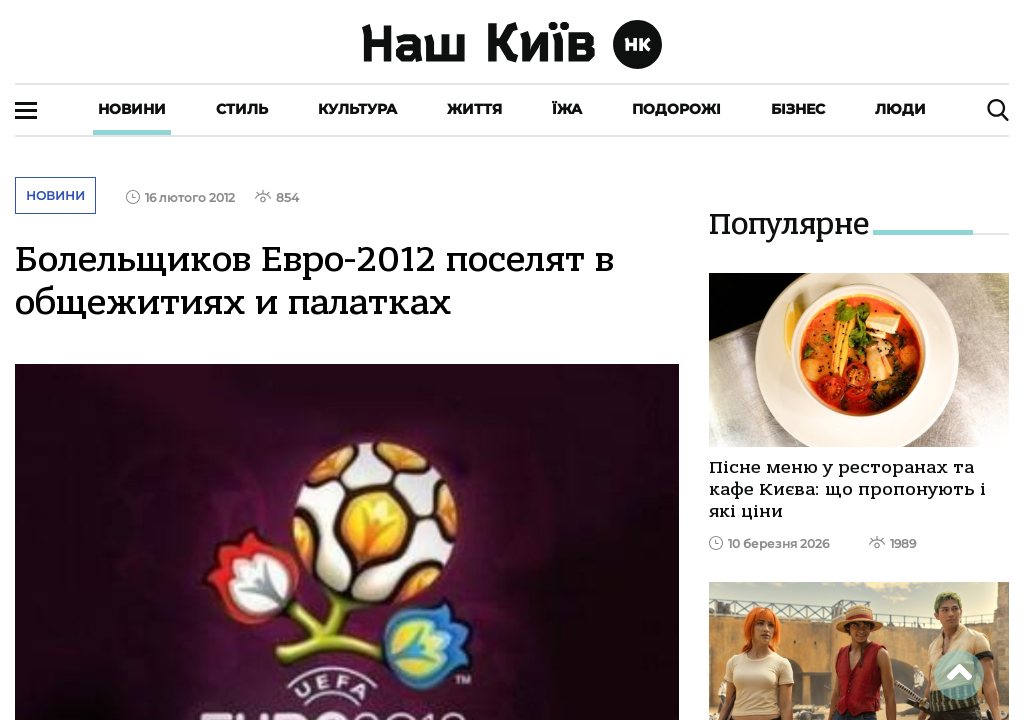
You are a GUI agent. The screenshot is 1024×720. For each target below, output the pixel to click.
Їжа (567, 109)
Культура (357, 109)
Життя (474, 109)
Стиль (242, 109)
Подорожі (676, 109)
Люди (900, 109)
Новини (132, 109)
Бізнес (798, 109)
